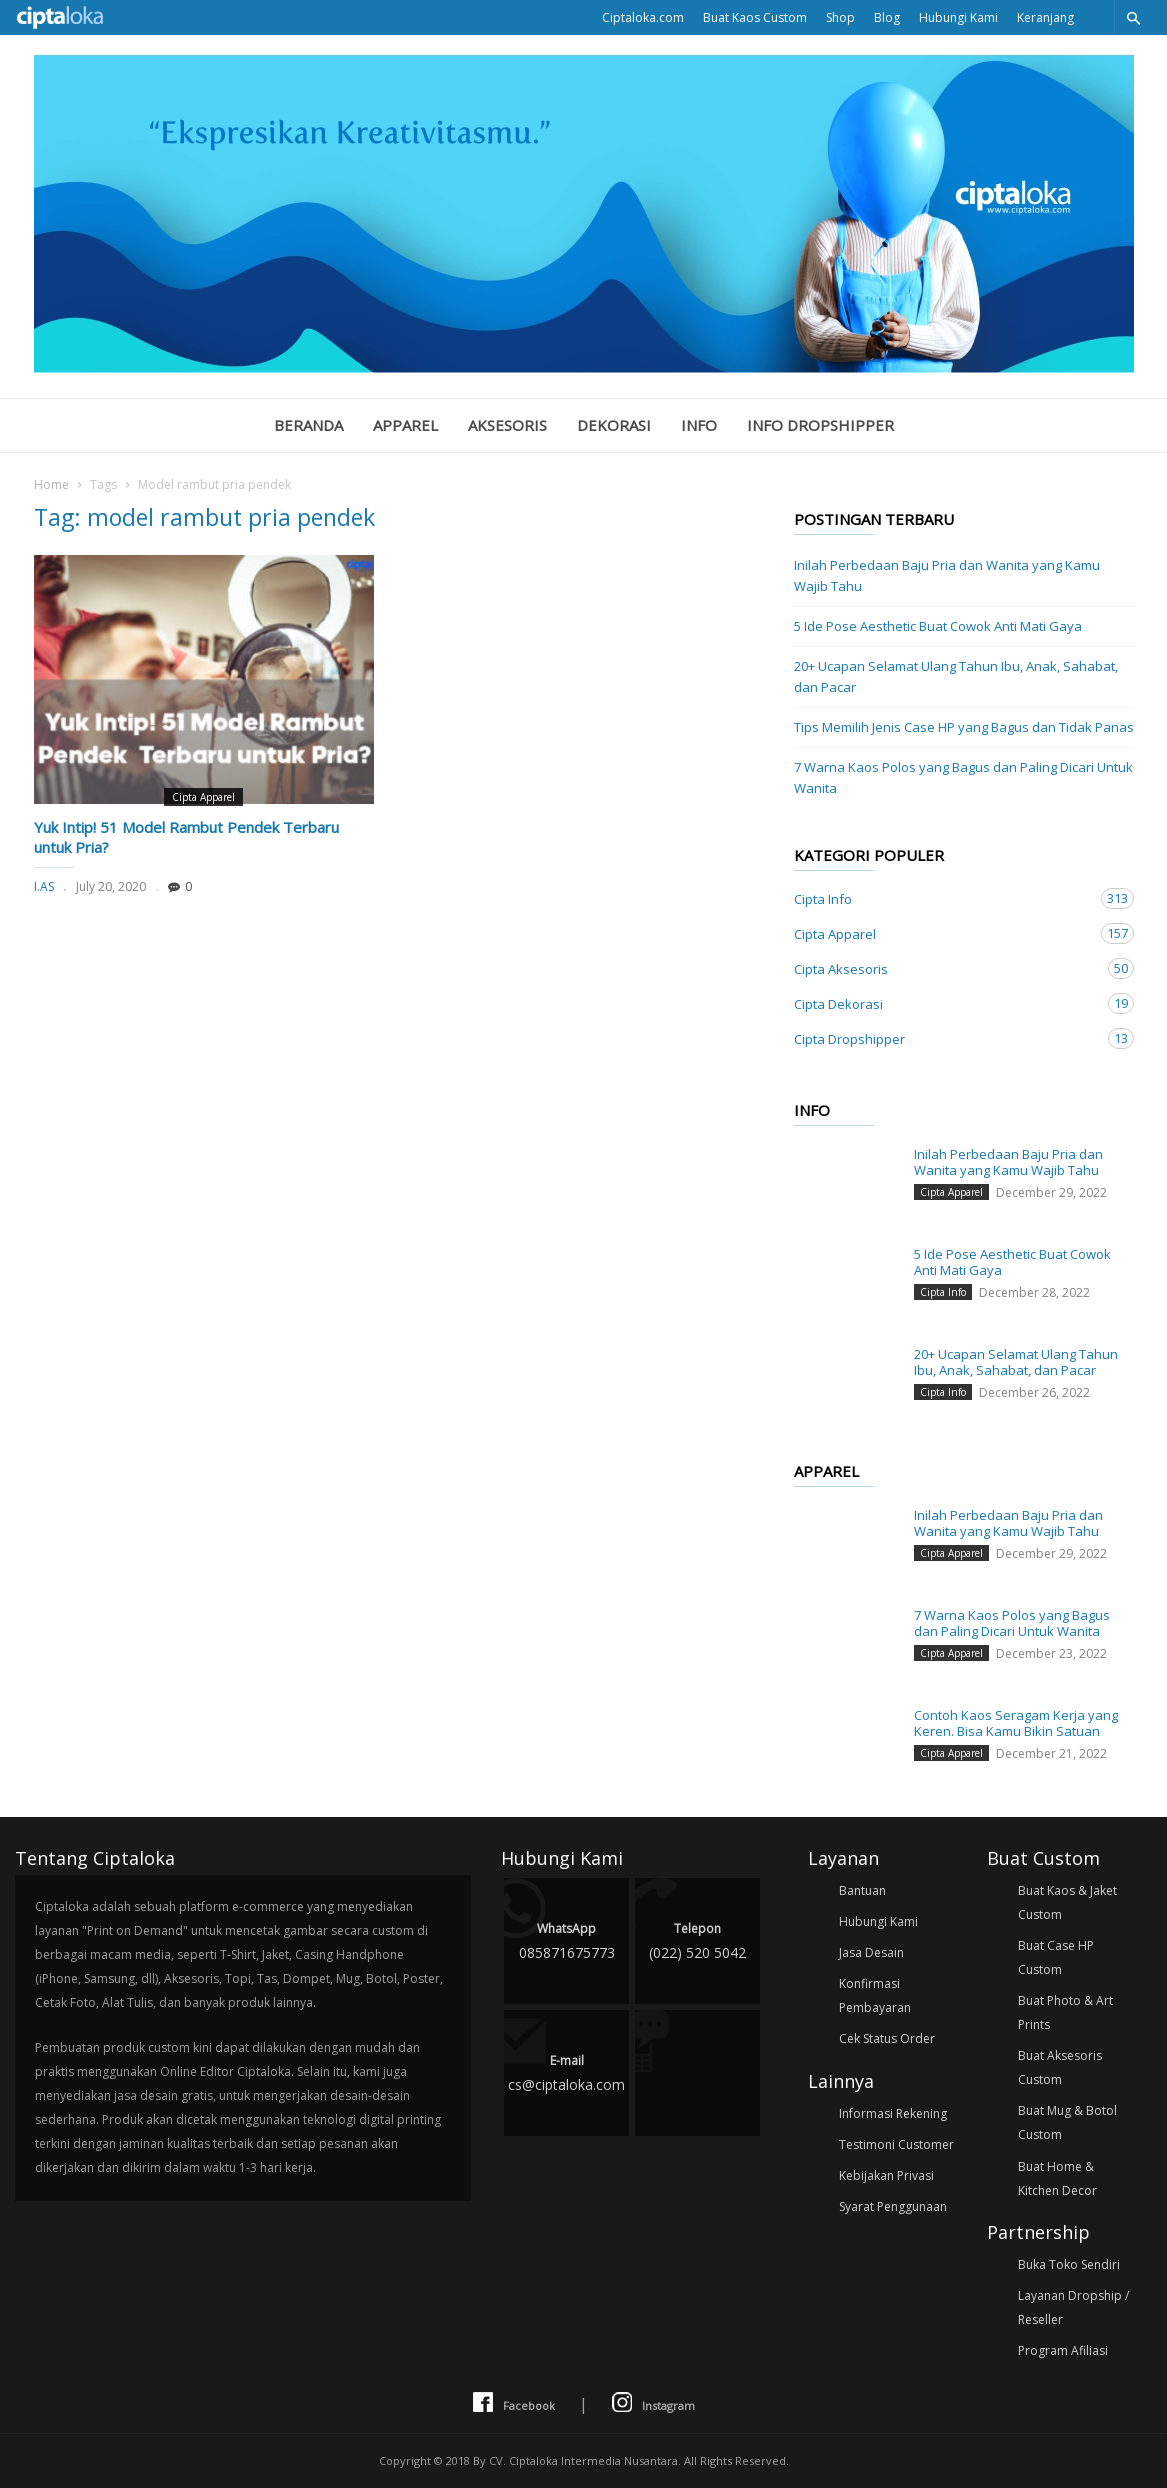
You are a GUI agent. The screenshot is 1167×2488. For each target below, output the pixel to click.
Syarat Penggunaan (893, 2206)
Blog (887, 17)
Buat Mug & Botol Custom (1067, 2122)
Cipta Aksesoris (944, 968)
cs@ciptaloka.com (566, 2071)
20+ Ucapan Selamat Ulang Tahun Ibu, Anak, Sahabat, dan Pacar (956, 676)
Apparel (405, 425)
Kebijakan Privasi (886, 2175)
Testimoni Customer (896, 2144)
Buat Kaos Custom (755, 17)
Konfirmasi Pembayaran (875, 1995)
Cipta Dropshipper (944, 1038)
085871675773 (566, 1939)
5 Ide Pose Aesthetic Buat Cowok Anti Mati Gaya (938, 626)
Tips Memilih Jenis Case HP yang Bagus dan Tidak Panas (964, 727)
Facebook (514, 2403)
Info (699, 425)
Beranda (308, 425)
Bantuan (862, 1890)
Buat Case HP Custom (1056, 1957)
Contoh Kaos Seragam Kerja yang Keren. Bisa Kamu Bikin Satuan (1016, 1723)
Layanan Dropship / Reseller (1073, 2307)
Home (51, 484)
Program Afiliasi (1063, 2350)
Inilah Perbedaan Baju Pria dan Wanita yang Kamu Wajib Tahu (947, 575)
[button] (1133, 17)
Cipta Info (944, 898)
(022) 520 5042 (697, 1939)
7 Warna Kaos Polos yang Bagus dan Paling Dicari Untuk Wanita (963, 777)
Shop (840, 17)
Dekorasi (614, 425)
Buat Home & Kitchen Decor (1057, 2178)
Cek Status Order (887, 2038)
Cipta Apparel (203, 797)
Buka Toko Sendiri (1069, 2264)
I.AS (44, 886)
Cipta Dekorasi (944, 1003)
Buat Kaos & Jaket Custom (1067, 1902)
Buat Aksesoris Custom (1060, 2067)
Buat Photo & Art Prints (1065, 2012)
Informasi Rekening (893, 2113)
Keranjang (1045, 17)
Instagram (653, 2403)
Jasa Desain (871, 1952)
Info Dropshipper (820, 425)
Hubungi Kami (958, 17)
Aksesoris (507, 425)
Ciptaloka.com (643, 17)
